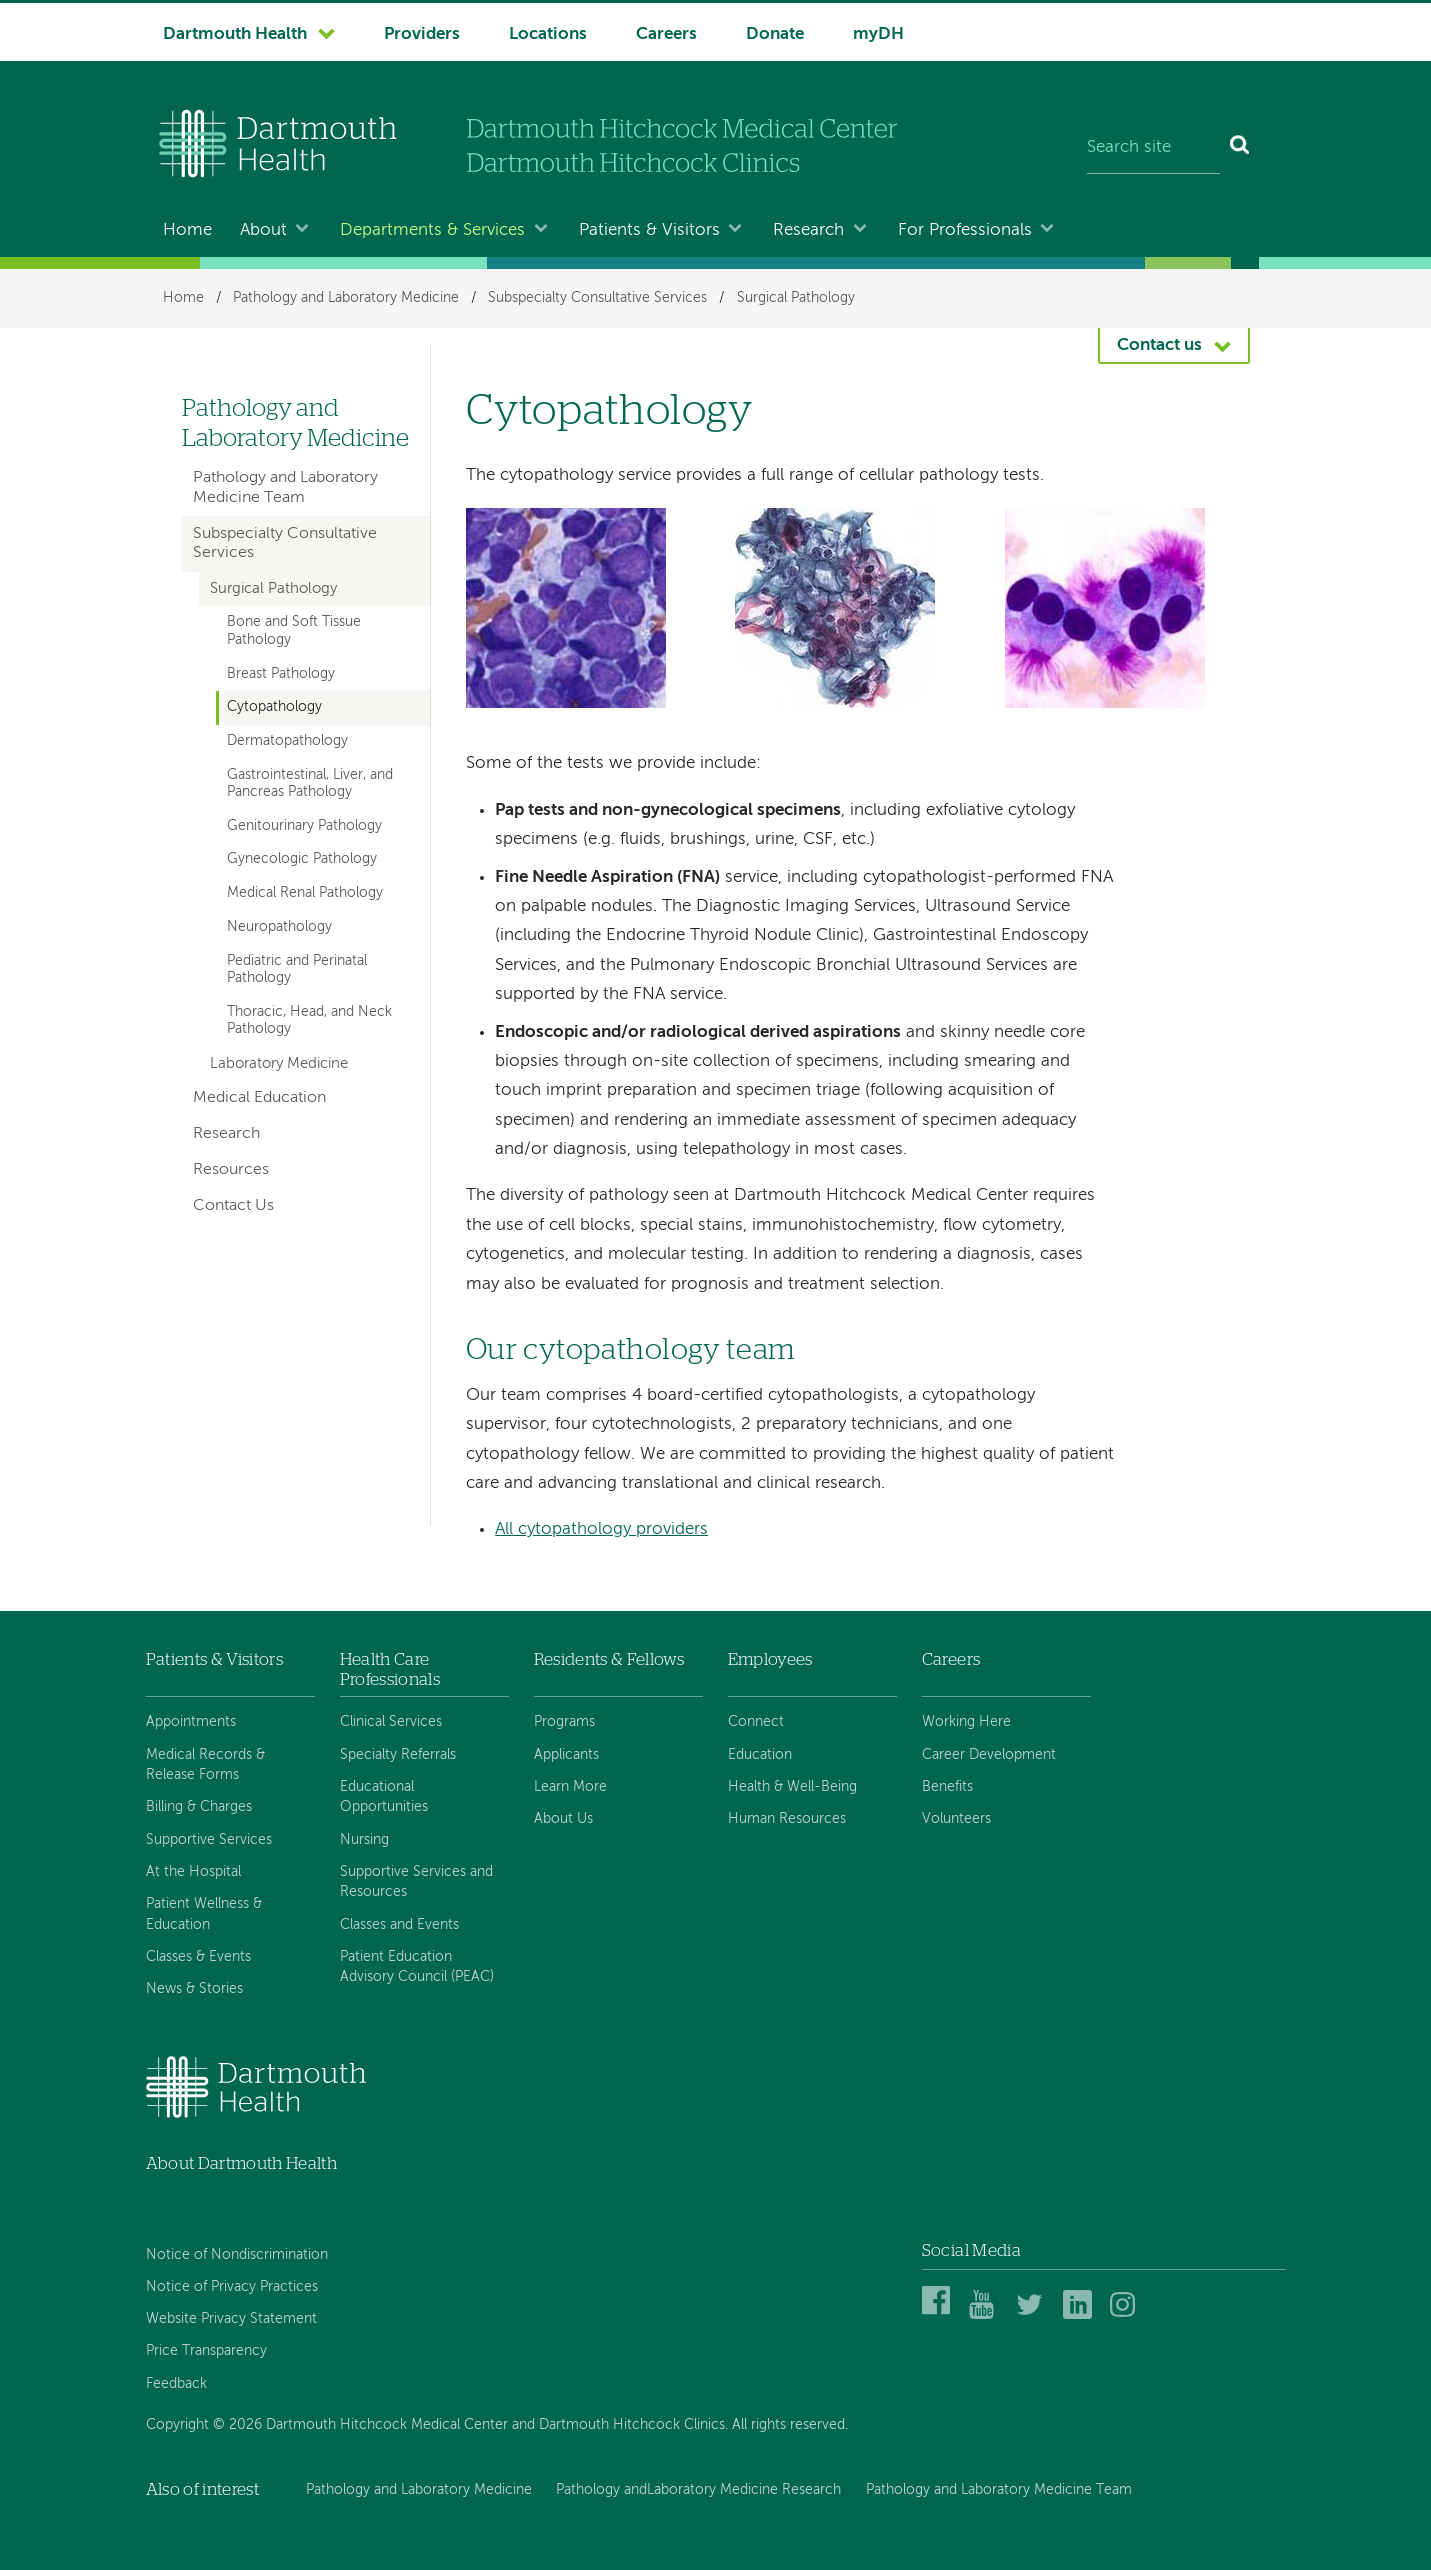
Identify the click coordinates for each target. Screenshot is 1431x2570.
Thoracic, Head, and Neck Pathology (309, 1020)
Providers (422, 34)
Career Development (989, 1755)
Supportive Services (209, 1840)
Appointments (191, 1722)
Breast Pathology (281, 674)
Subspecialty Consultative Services (597, 298)
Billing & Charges (199, 1807)
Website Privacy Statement (231, 2319)
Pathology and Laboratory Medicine (346, 298)
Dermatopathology (287, 741)
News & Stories (194, 1989)
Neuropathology (279, 927)
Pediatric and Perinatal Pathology (297, 969)
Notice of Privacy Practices (232, 2287)
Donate (775, 34)
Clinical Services (391, 1722)
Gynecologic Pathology (302, 859)
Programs (564, 1722)
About (263, 230)
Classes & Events (198, 1957)
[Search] (1240, 148)
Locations (548, 34)
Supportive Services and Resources (416, 1882)
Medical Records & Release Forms (205, 1765)
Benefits (947, 1787)
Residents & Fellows (609, 1659)
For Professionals (965, 230)
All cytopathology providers (601, 1529)
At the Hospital (193, 1872)
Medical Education (259, 1098)
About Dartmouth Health (241, 2163)
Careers (666, 34)
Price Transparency (206, 2351)
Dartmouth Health (235, 34)
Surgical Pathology (796, 298)
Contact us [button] (1159, 345)
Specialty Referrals (398, 1755)
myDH (878, 34)
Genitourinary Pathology (304, 826)
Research (808, 230)
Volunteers (956, 1819)
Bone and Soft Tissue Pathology (294, 630)
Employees (770, 1659)
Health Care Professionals (390, 1669)
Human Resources (787, 1819)
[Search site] (1153, 148)
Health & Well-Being (792, 1787)
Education (760, 1755)
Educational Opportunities (384, 1797)
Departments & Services (432, 230)
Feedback (176, 2384)
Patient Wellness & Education (204, 1914)
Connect (756, 1722)
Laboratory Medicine (279, 1064)
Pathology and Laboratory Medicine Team (285, 487)
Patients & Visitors (649, 230)
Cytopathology (274, 707)
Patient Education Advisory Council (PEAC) (417, 1967)
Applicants (566, 1755)
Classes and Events (399, 1925)
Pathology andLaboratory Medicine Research (698, 2490)
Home (187, 230)
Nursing (364, 1840)
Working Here (966, 1722)
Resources (231, 1170)
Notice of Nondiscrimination (237, 2255)
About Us (563, 1819)
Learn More (570, 1787)
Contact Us (233, 1206)
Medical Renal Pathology (305, 893)
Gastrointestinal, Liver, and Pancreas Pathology (310, 783)
